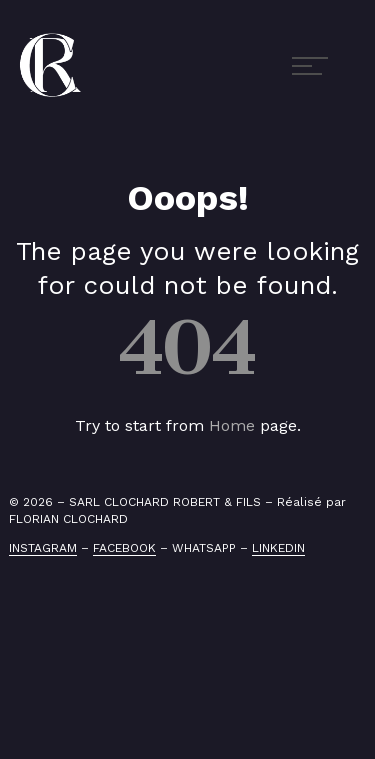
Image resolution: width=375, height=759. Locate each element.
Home (232, 425)
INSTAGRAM (43, 548)
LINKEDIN (278, 548)
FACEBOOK (124, 548)
